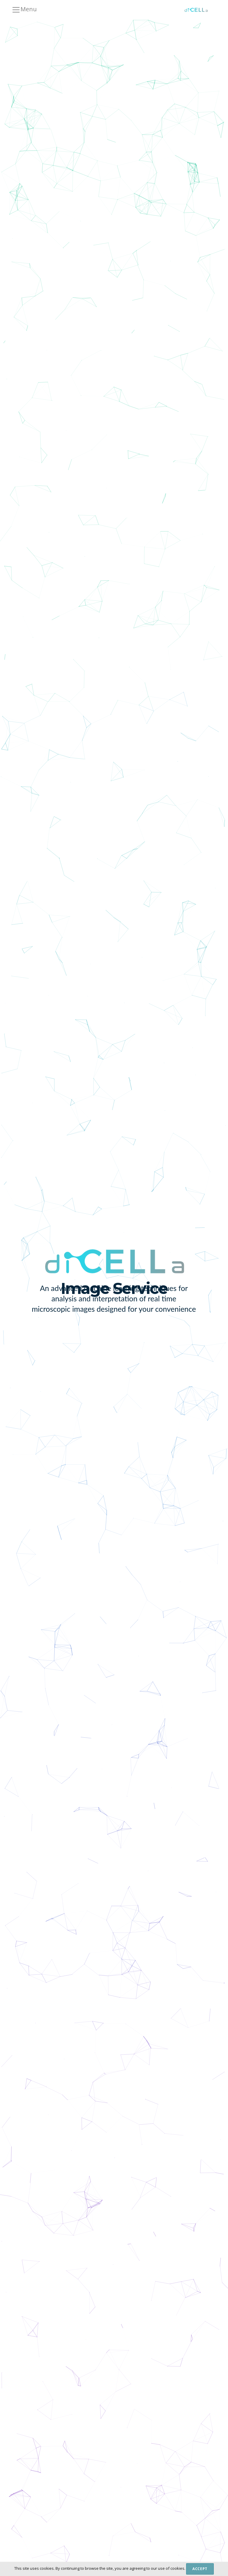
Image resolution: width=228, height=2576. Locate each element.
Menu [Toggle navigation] (24, 9)
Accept (200, 2568)
